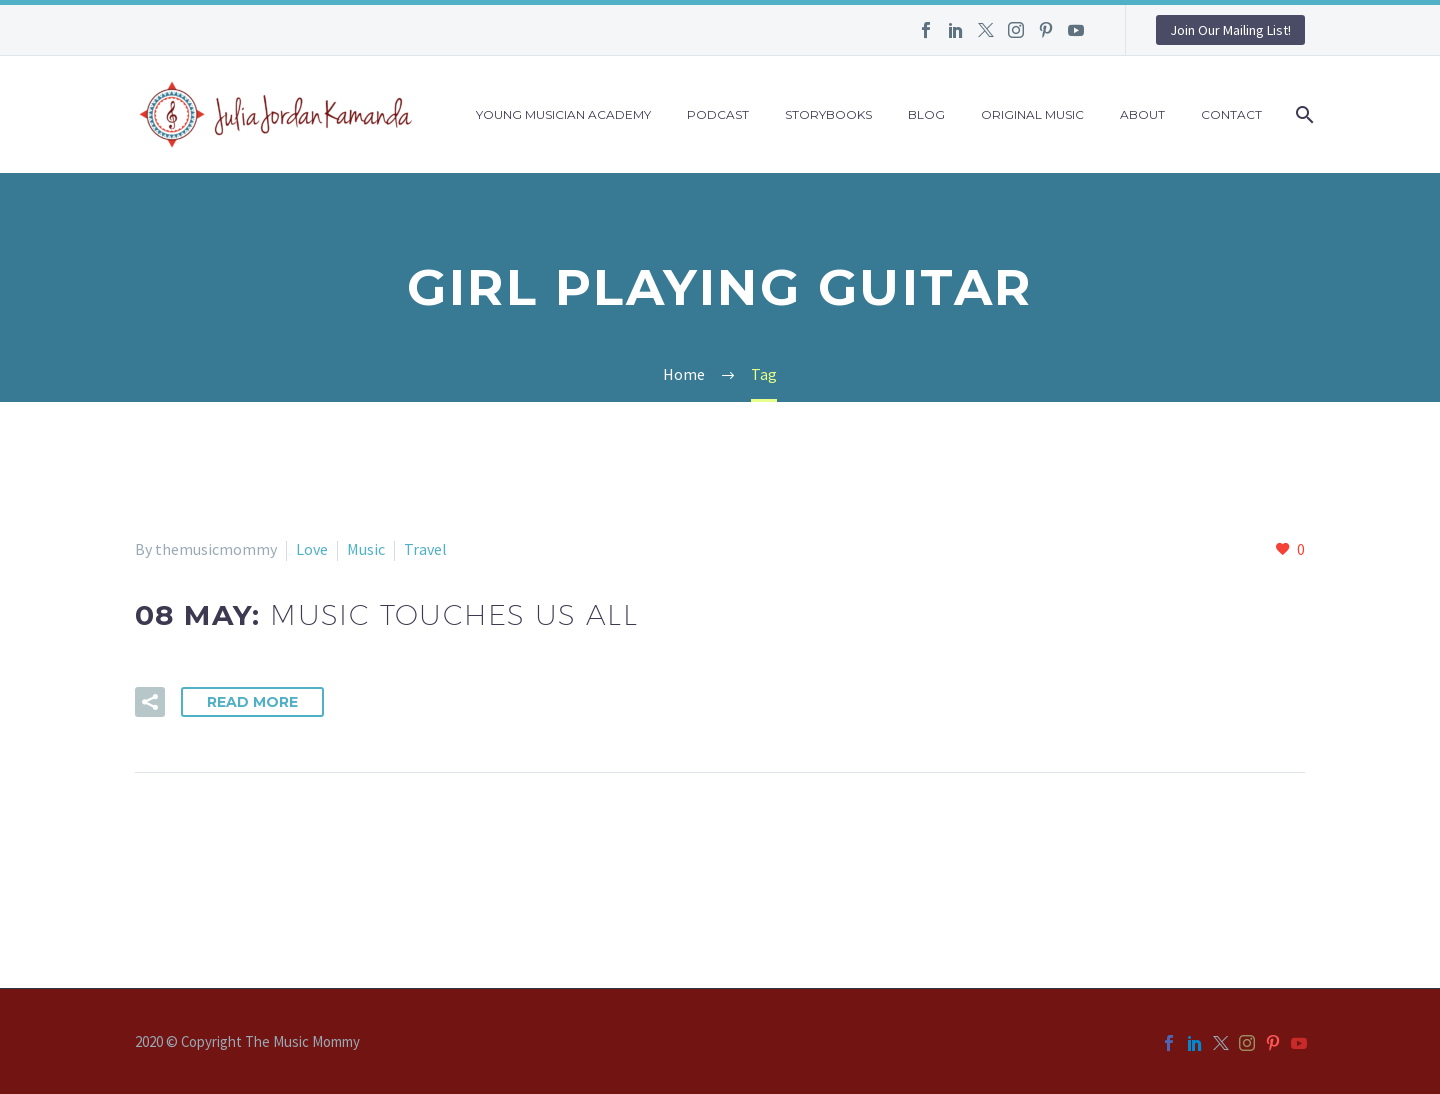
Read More (252, 702)
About (1142, 114)
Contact (1231, 114)
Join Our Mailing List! (1230, 30)
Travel (425, 549)
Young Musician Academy (563, 114)
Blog (926, 114)
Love (312, 549)
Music (366, 549)
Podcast (718, 114)
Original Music (1032, 114)
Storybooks (828, 114)
